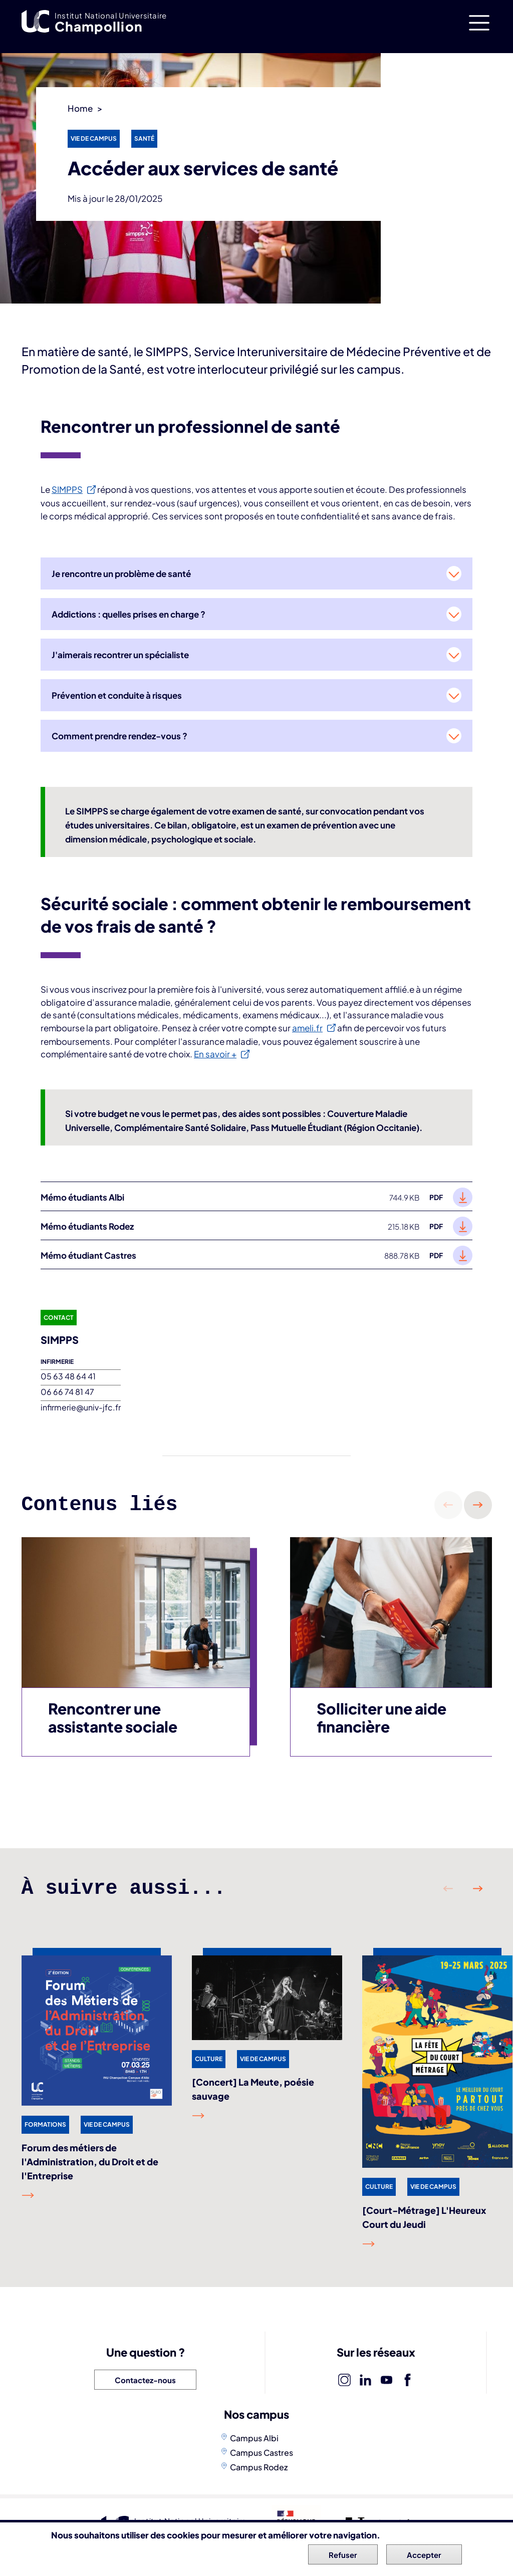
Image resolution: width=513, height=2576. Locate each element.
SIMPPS (67, 489)
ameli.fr (307, 1027)
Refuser (343, 2557)
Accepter (424, 2557)
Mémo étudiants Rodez (87, 1226)
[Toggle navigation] (479, 23)
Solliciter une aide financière (381, 1717)
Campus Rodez (259, 2467)
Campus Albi (254, 2438)
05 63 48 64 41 (68, 1376)
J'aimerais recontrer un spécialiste (120, 654)
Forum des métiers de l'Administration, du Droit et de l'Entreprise (90, 2161)
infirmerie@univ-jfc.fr (81, 1407)
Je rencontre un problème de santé (121, 573)
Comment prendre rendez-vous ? (119, 735)
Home (80, 108)
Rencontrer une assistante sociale (112, 1717)
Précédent (448, 1505)
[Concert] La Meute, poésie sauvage (253, 2089)
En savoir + (215, 1053)
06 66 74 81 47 (67, 1391)
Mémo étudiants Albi (82, 1197)
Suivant (478, 1505)
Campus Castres (261, 2452)
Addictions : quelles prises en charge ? (128, 614)
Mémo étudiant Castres (88, 1255)
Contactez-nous (145, 2380)
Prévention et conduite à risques (117, 695)
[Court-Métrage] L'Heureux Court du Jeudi (424, 2217)
